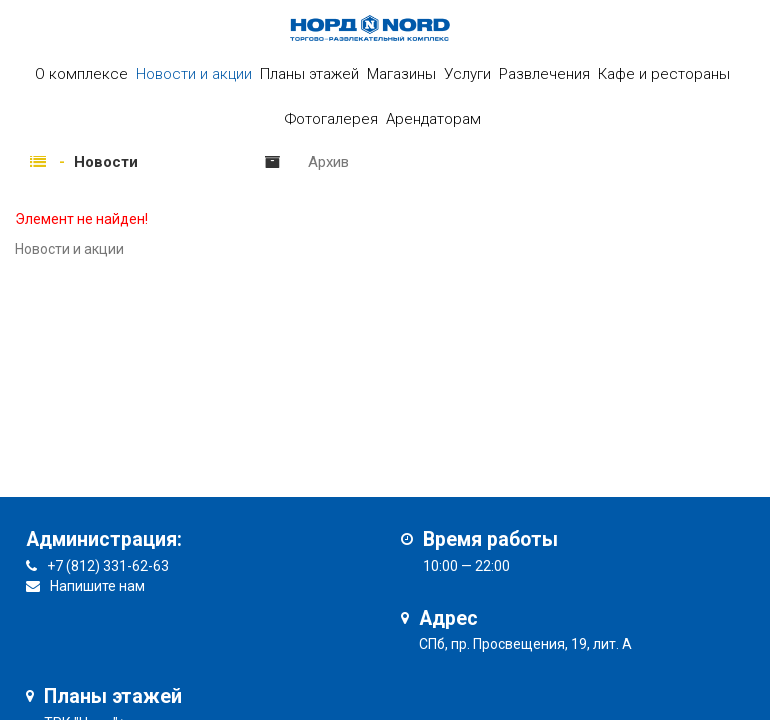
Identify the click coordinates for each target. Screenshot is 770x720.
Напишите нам (97, 586)
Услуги (467, 74)
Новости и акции (194, 74)
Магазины (401, 74)
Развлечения (544, 74)
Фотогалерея (331, 119)
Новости (106, 162)
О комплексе (81, 74)
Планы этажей (309, 74)
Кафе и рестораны (664, 74)
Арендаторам (433, 119)
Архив (328, 162)
